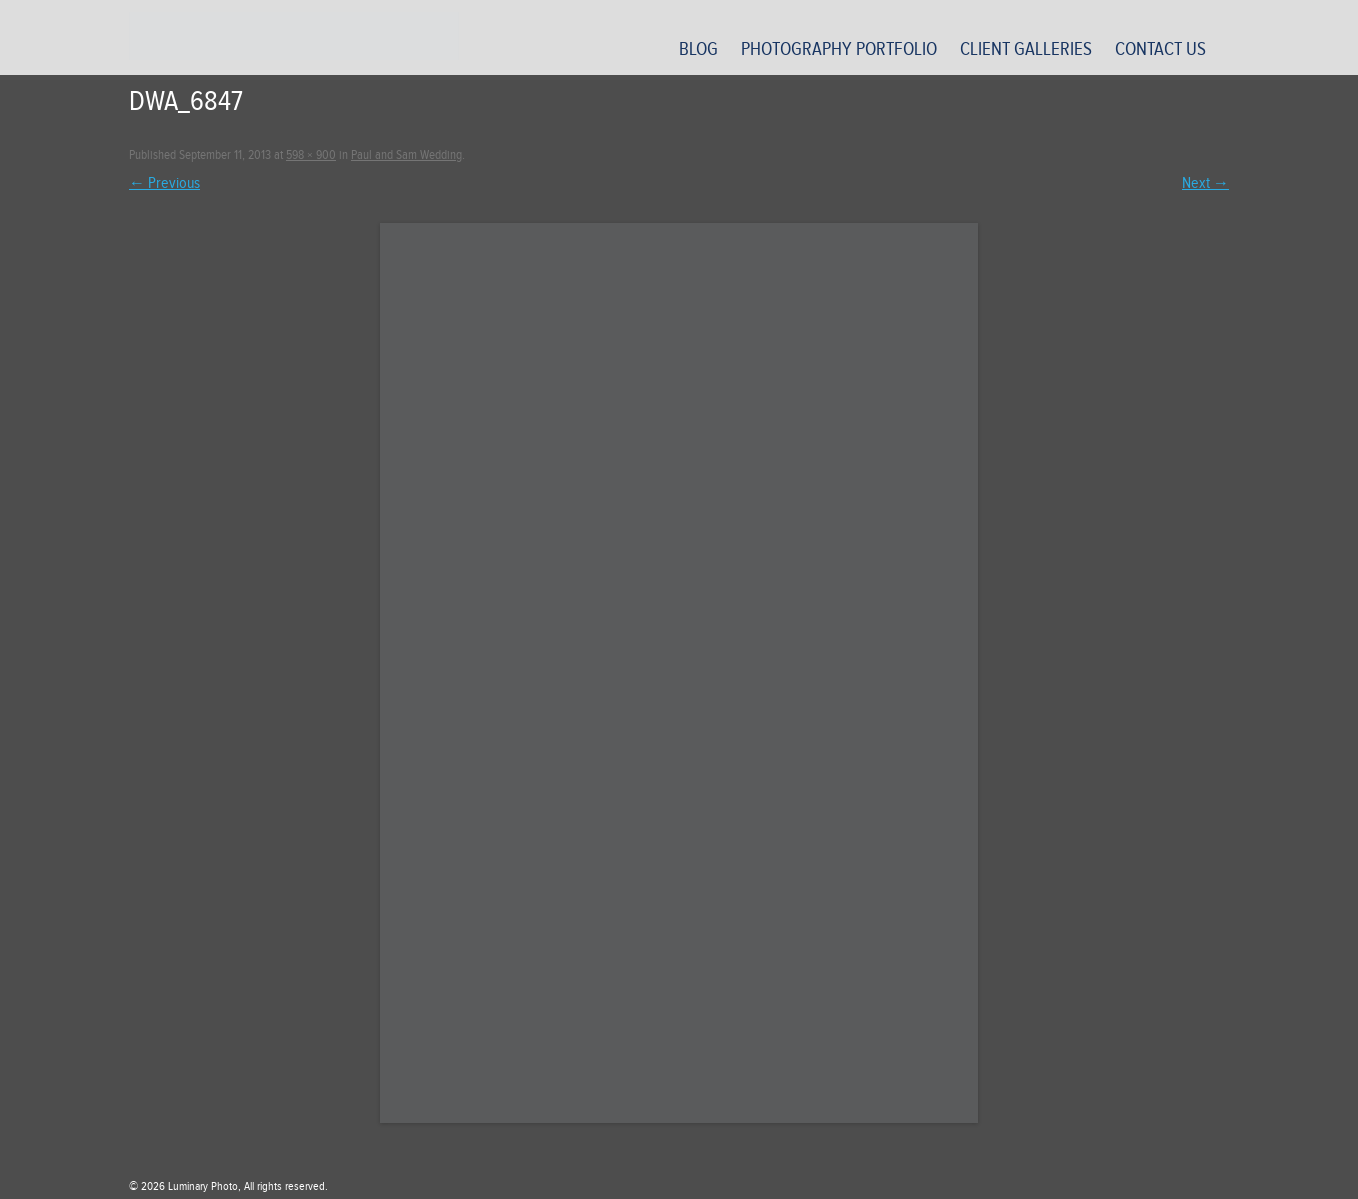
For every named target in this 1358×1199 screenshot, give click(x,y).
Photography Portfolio (839, 48)
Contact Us (1160, 48)
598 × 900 (311, 155)
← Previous (164, 183)
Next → (1205, 183)
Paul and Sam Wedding (406, 155)
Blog (698, 48)
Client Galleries (1026, 48)
